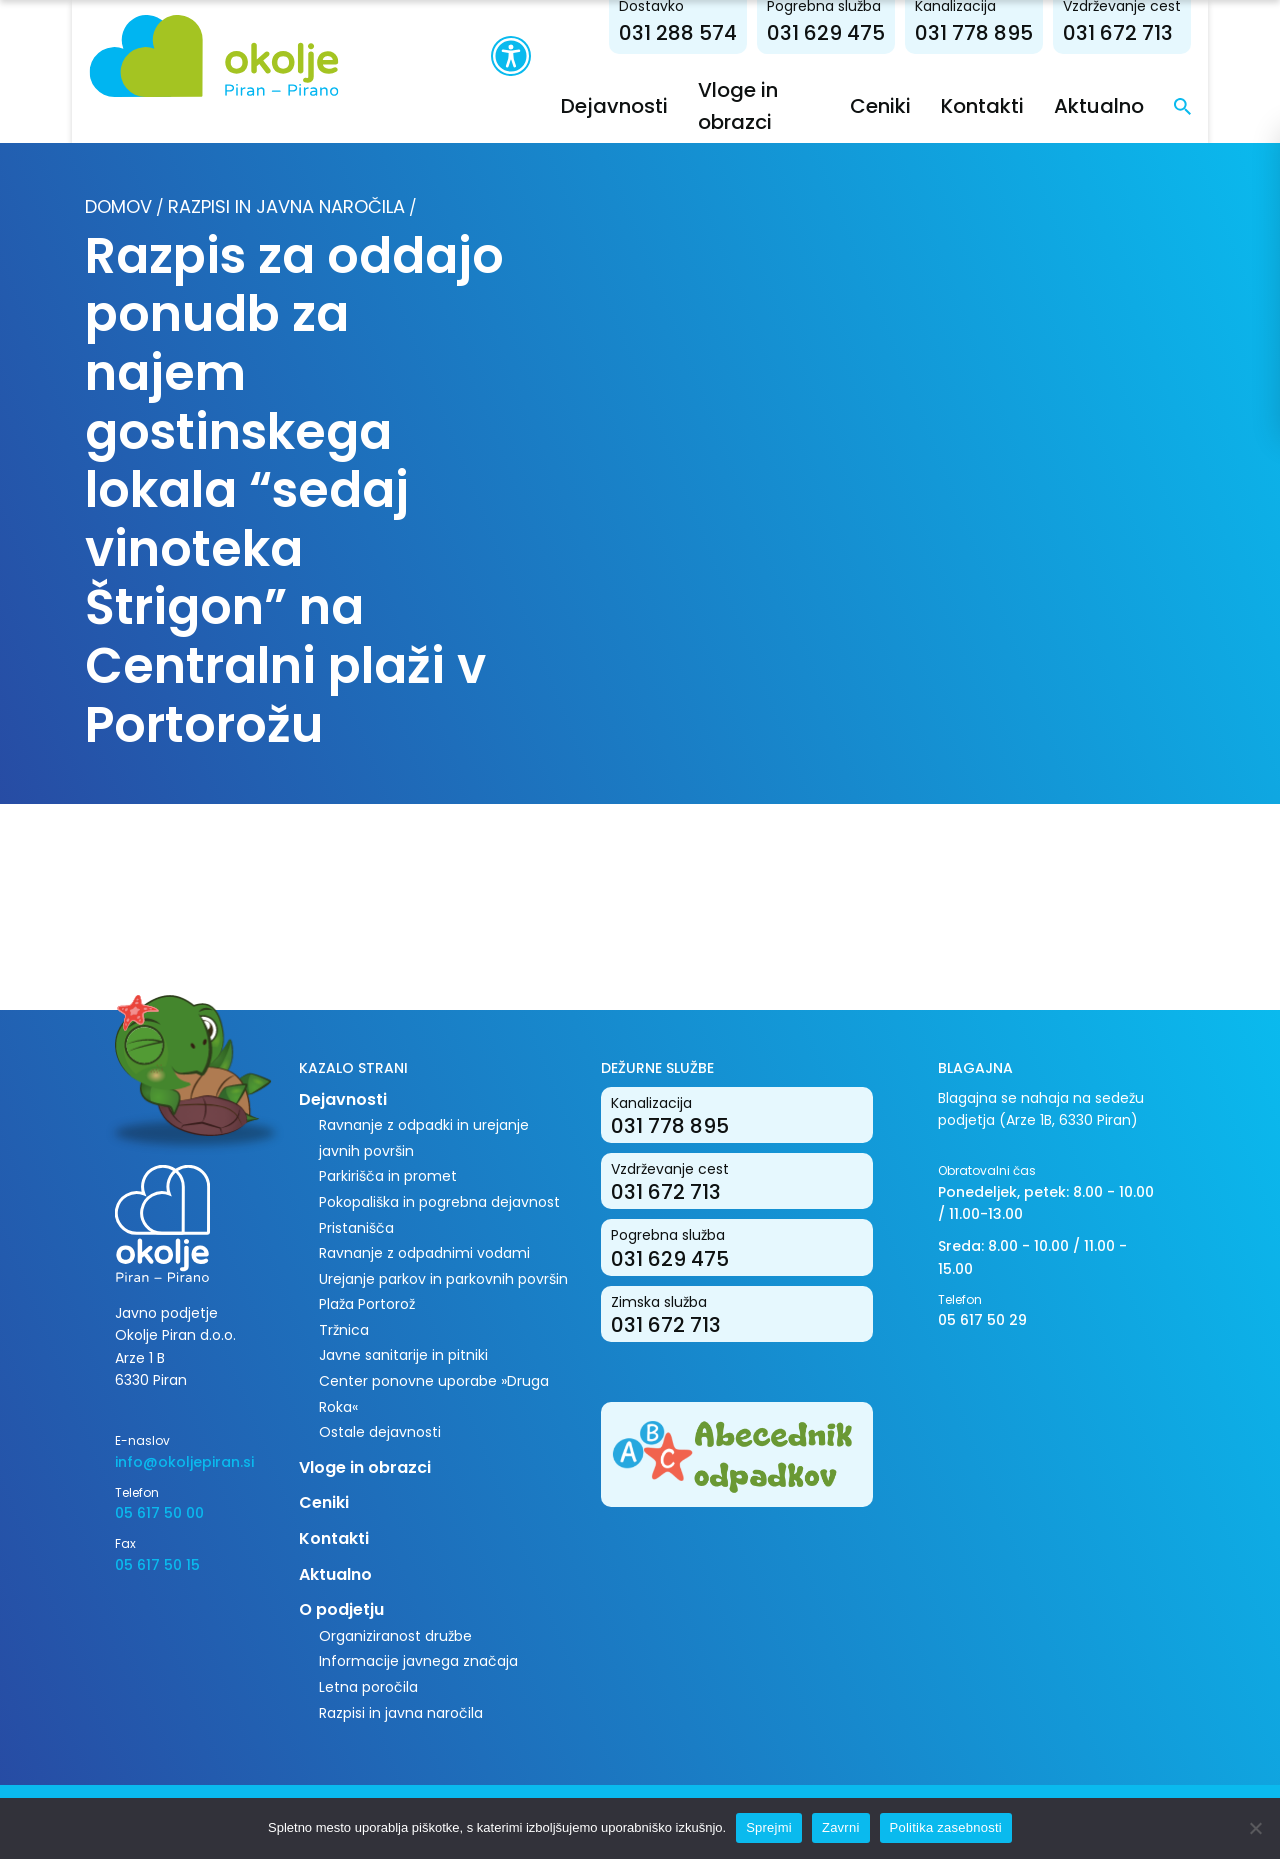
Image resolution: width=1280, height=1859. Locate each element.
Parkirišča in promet (388, 1176)
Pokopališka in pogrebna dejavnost (439, 1202)
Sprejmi (769, 1827)
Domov (118, 206)
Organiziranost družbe (395, 1636)
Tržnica (344, 1330)
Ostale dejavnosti (380, 1432)
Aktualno (1103, 106)
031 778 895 (978, 33)
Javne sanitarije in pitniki (403, 1355)
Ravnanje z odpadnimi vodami (424, 1253)
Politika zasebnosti (946, 1827)
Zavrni (841, 1827)
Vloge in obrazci (365, 1467)
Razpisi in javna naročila (286, 206)
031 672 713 (1122, 33)
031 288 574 (682, 33)
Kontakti (986, 106)
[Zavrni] (1255, 1828)
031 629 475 (830, 33)
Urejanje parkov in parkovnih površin (443, 1279)
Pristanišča (356, 1228)
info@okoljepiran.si (184, 1462)
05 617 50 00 (159, 1513)
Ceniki (884, 106)
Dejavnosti (613, 106)
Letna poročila (368, 1687)
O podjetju (341, 1609)
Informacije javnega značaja (418, 1661)
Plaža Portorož (367, 1304)
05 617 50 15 (157, 1565)
